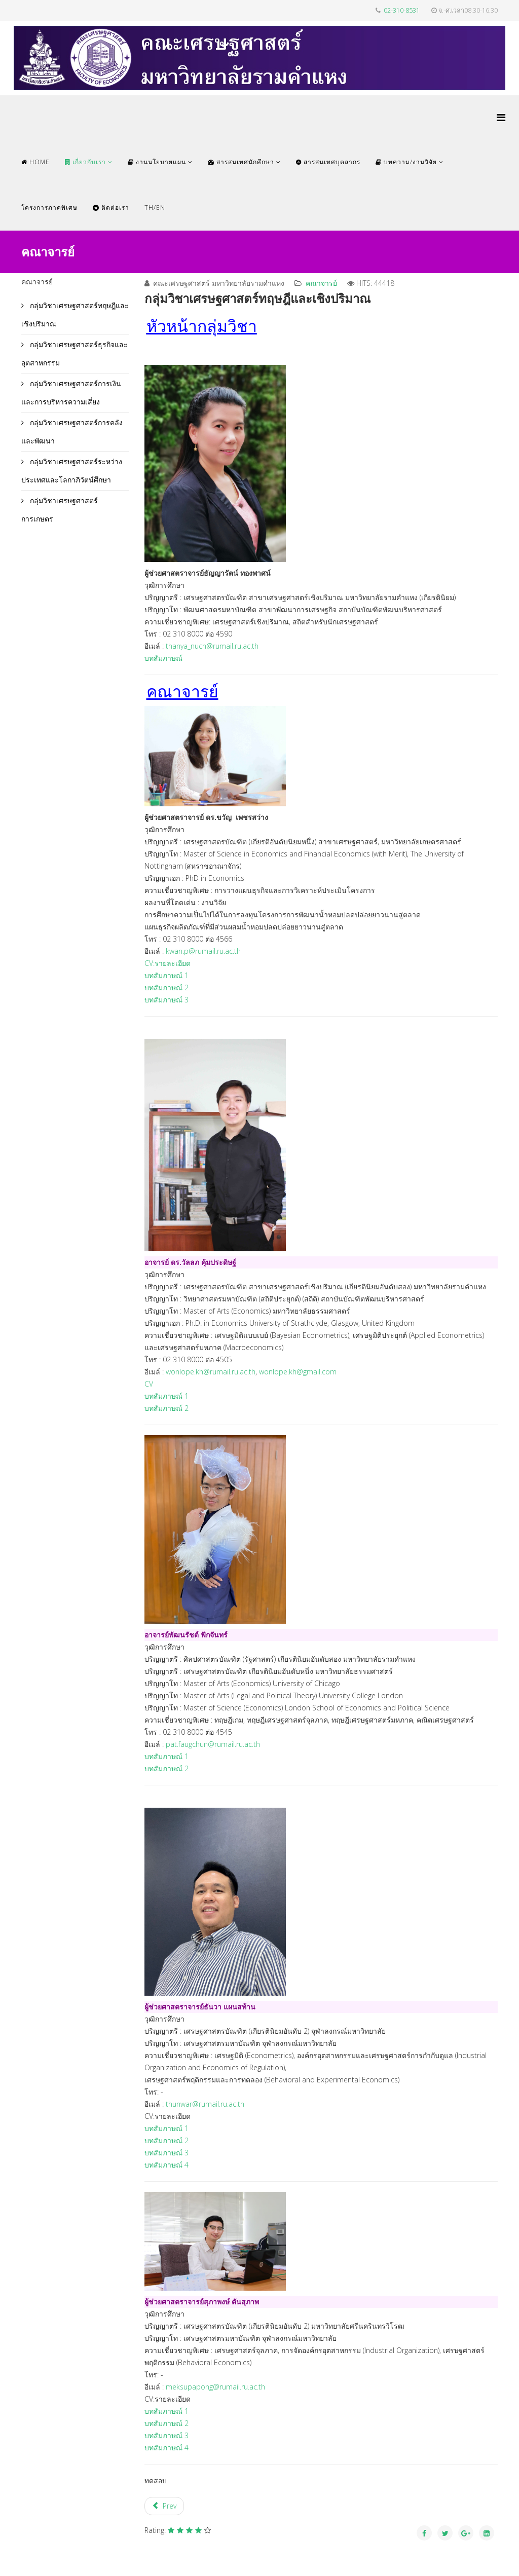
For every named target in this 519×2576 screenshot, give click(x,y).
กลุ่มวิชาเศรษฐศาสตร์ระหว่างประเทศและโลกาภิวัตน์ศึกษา (71, 470)
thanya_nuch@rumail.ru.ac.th (212, 646)
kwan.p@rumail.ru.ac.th (203, 951)
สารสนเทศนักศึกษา (241, 162)
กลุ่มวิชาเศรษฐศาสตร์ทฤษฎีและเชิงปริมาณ (75, 314)
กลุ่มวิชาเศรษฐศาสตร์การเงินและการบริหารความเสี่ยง (71, 392)
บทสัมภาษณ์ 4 (166, 2165)
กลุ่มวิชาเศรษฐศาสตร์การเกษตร (59, 510)
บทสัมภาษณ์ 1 (167, 975)
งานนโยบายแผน (157, 162)
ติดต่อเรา (111, 207)
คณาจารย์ (321, 283)
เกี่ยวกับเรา (85, 162)
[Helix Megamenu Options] (501, 117)
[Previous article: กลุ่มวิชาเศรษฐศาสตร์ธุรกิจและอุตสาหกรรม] (164, 2506)
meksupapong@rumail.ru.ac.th (215, 2387)
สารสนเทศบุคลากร (328, 162)
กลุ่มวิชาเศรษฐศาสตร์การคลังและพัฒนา (72, 431)
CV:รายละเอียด (167, 963)
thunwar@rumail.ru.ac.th (205, 2104)
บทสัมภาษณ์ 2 (166, 987)
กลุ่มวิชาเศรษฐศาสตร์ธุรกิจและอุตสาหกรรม (74, 353)
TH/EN (154, 207)
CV (148, 1384)
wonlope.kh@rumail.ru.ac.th (210, 1371)
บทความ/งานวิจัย (406, 162)
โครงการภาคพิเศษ (49, 207)
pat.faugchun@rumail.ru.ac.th (213, 1744)
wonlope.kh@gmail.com (298, 1371)
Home (35, 162)
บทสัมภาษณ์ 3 (166, 999)
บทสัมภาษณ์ (163, 658)
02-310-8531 (402, 10)
